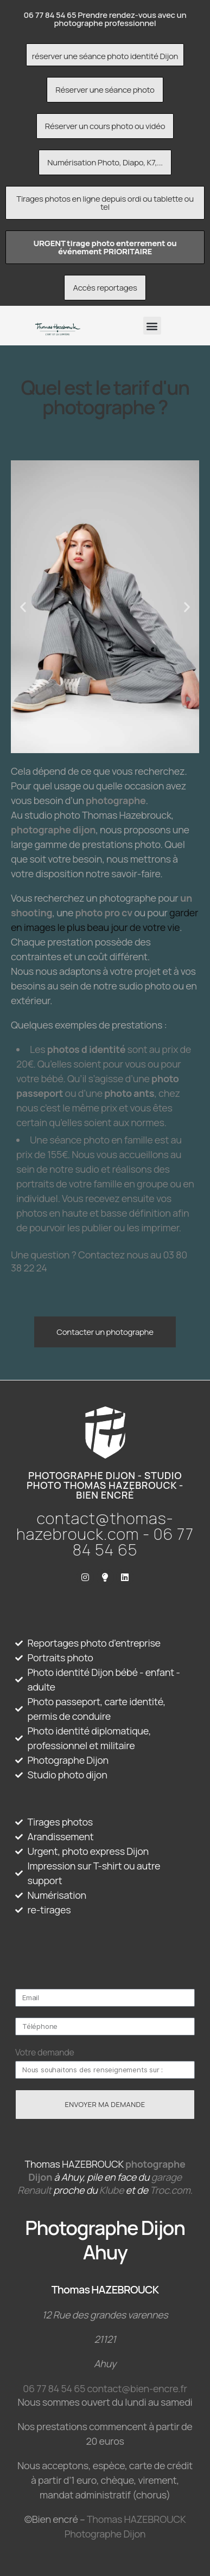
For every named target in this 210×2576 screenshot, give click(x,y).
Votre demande (44, 2052)
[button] (152, 326)
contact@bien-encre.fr (137, 2388)
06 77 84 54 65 (54, 2388)
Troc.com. (171, 2189)
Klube (111, 2189)
